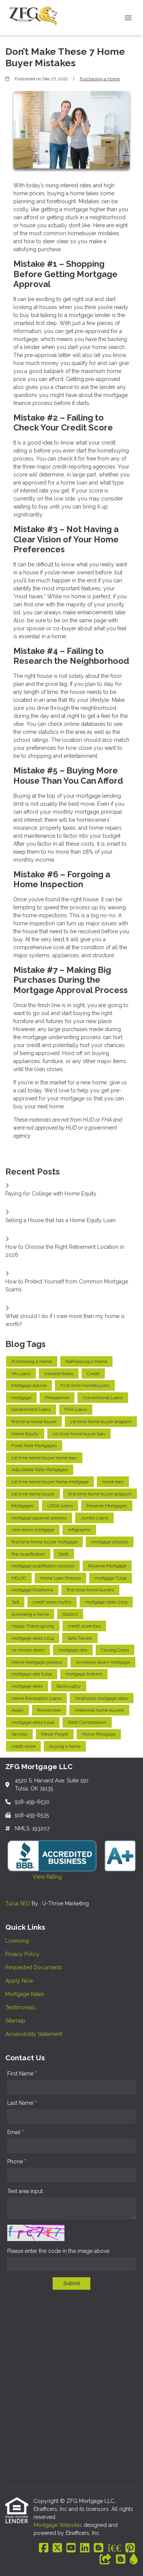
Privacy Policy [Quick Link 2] (22, 1954)
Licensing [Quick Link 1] (17, 1941)
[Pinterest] (130, 2548)
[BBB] (114, 2548)
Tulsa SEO (17, 1903)
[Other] (106, 2559)
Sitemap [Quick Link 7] (15, 2021)
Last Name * (22, 2103)
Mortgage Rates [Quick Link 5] (24, 1994)
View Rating (33, 1877)
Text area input (25, 2191)
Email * (15, 2132)
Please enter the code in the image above (58, 2251)
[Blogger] (98, 2548)
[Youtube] (71, 2548)
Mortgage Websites (59, 2525)
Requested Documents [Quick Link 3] (33, 1967)
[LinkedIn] (85, 2548)
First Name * (22, 2074)
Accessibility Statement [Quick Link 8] (33, 2034)
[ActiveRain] (134, 2559)
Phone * (16, 2161)
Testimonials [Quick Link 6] (20, 2007)
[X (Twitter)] (57, 2548)
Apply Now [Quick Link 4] (19, 1981)
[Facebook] (43, 2548)
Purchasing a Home (100, 78)
